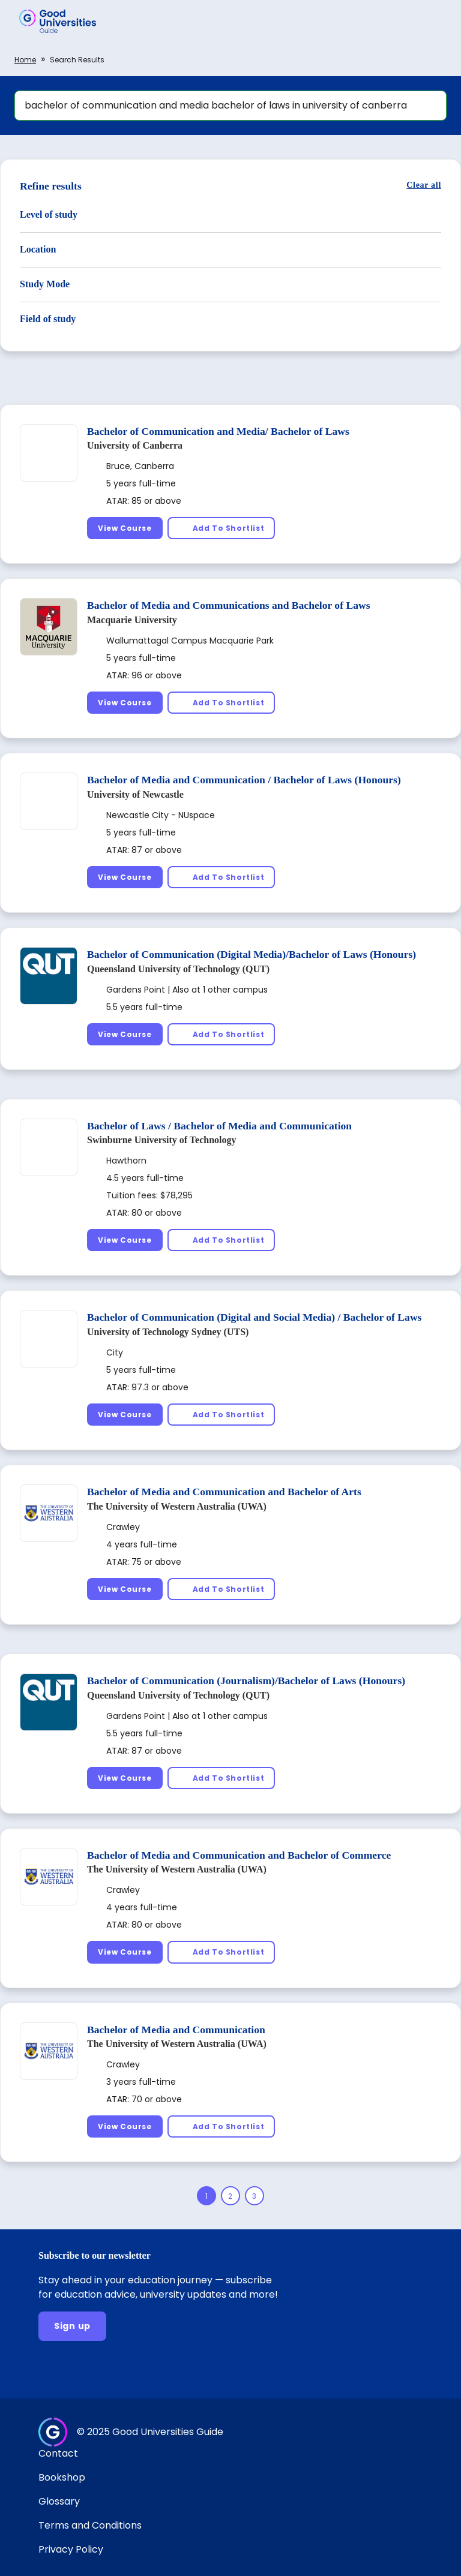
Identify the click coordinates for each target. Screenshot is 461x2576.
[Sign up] (72, 2326)
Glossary (59, 2501)
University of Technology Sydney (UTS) (168, 1332)
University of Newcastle (135, 794)
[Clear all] (423, 185)
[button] (434, 21)
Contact (58, 2453)
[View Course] (125, 528)
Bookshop (61, 2477)
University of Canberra (134, 445)
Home (25, 60)
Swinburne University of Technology (161, 1140)
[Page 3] (254, 2195)
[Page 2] (230, 2195)
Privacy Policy (70, 2549)
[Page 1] (206, 2195)
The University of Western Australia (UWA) (177, 1506)
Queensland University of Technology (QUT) (178, 969)
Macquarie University (132, 620)
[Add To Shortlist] (221, 528)
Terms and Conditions (90, 2525)
